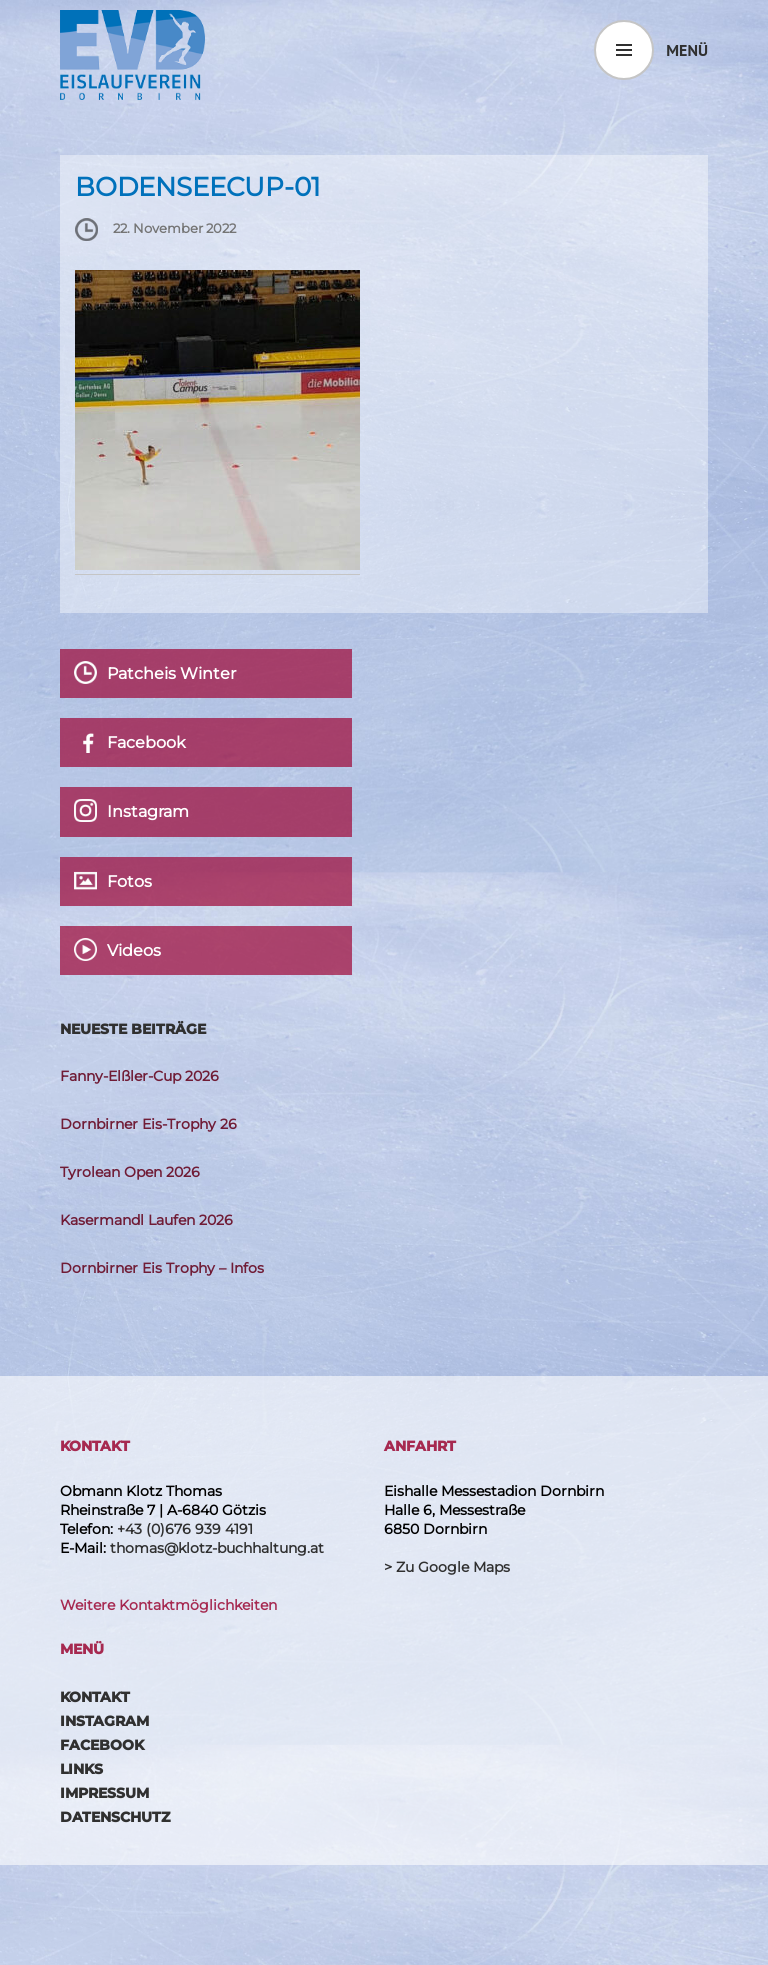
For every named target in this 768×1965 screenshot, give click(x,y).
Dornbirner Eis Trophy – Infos (162, 1268)
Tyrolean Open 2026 (130, 1172)
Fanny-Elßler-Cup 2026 (139, 1076)
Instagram (104, 1721)
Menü (687, 50)
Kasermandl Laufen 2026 (146, 1220)
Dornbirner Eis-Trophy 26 (148, 1124)
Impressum (104, 1793)
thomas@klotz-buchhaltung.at (217, 1548)
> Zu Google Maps (447, 1567)
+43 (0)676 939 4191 (185, 1529)
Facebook (102, 1745)
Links (81, 1769)
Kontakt (95, 1697)
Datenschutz (115, 1817)
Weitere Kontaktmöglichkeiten (168, 1605)
